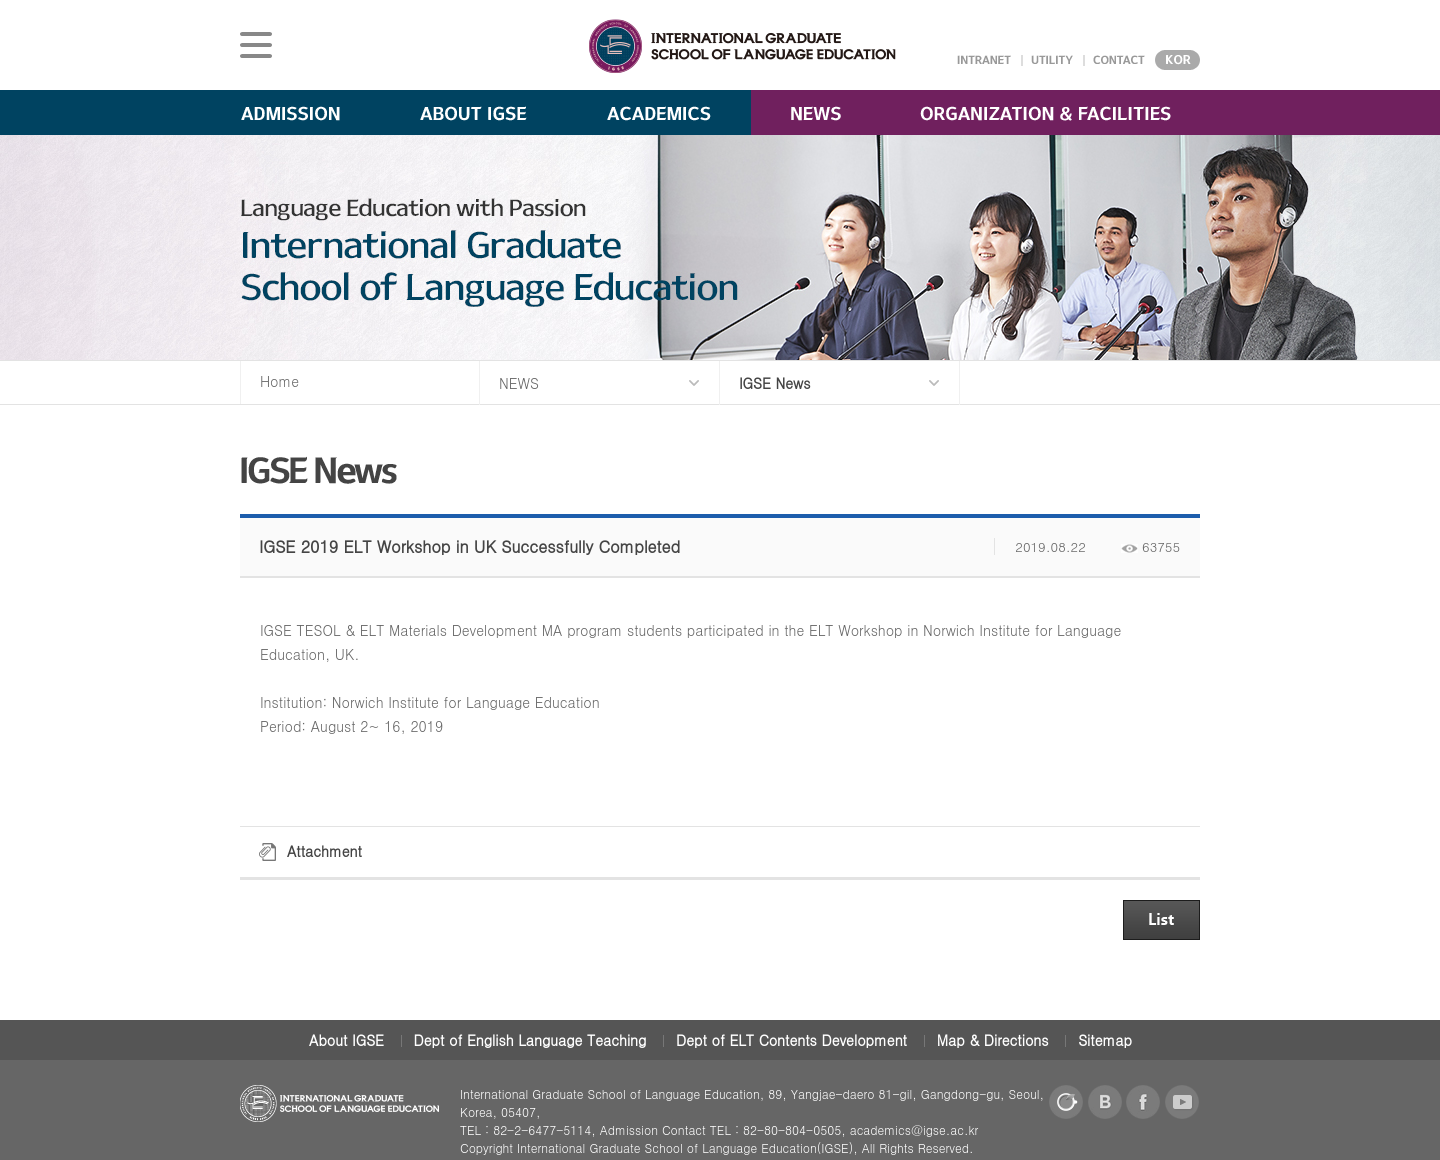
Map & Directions (993, 1040)
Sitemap (1105, 1040)
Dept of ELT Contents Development (791, 1040)
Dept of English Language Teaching (530, 1040)
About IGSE (346, 1040)
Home (279, 381)
